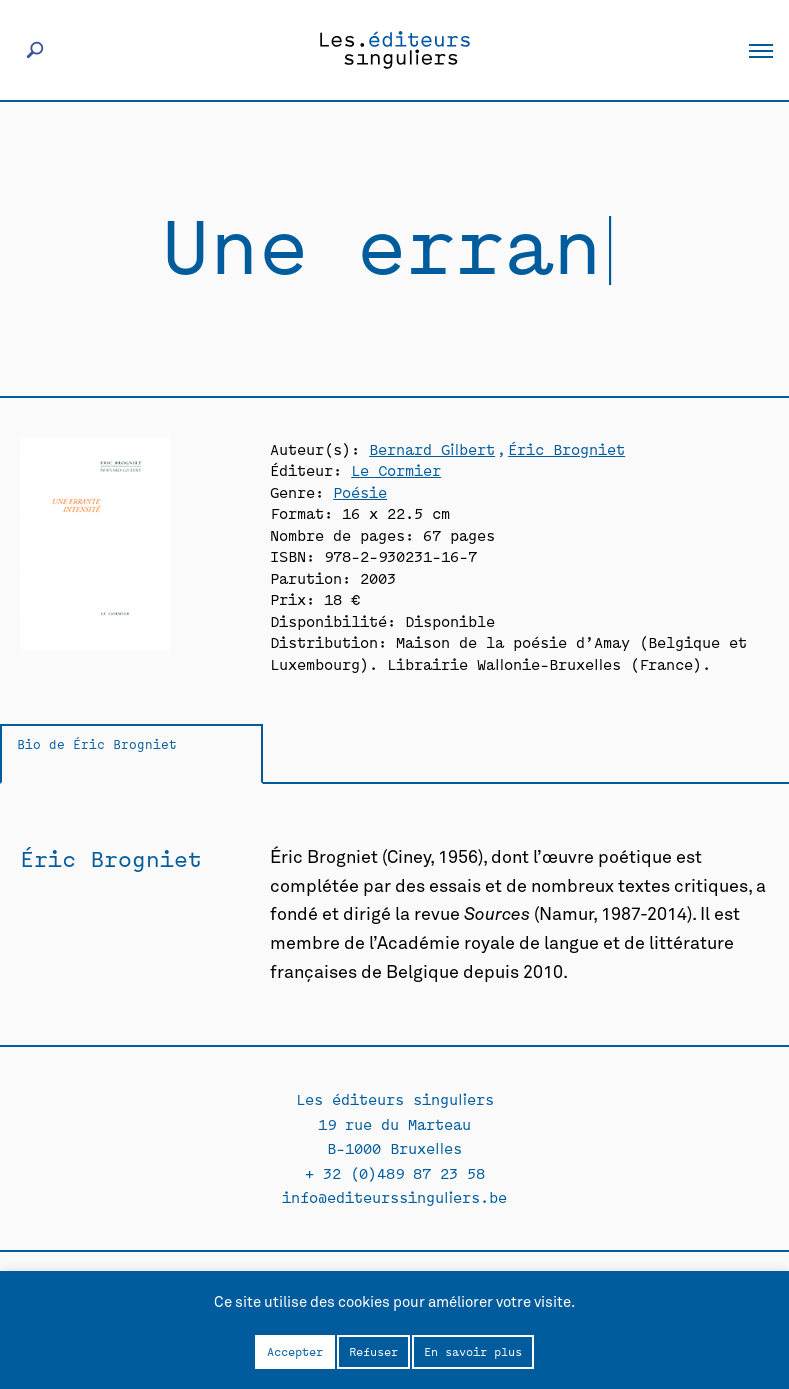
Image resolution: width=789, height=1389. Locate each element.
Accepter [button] (295, 1351)
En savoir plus (473, 1351)
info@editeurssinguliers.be (394, 1196)
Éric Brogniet (566, 448)
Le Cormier (396, 469)
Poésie (360, 491)
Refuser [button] (373, 1351)
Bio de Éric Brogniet (97, 743)
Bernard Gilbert (432, 448)
